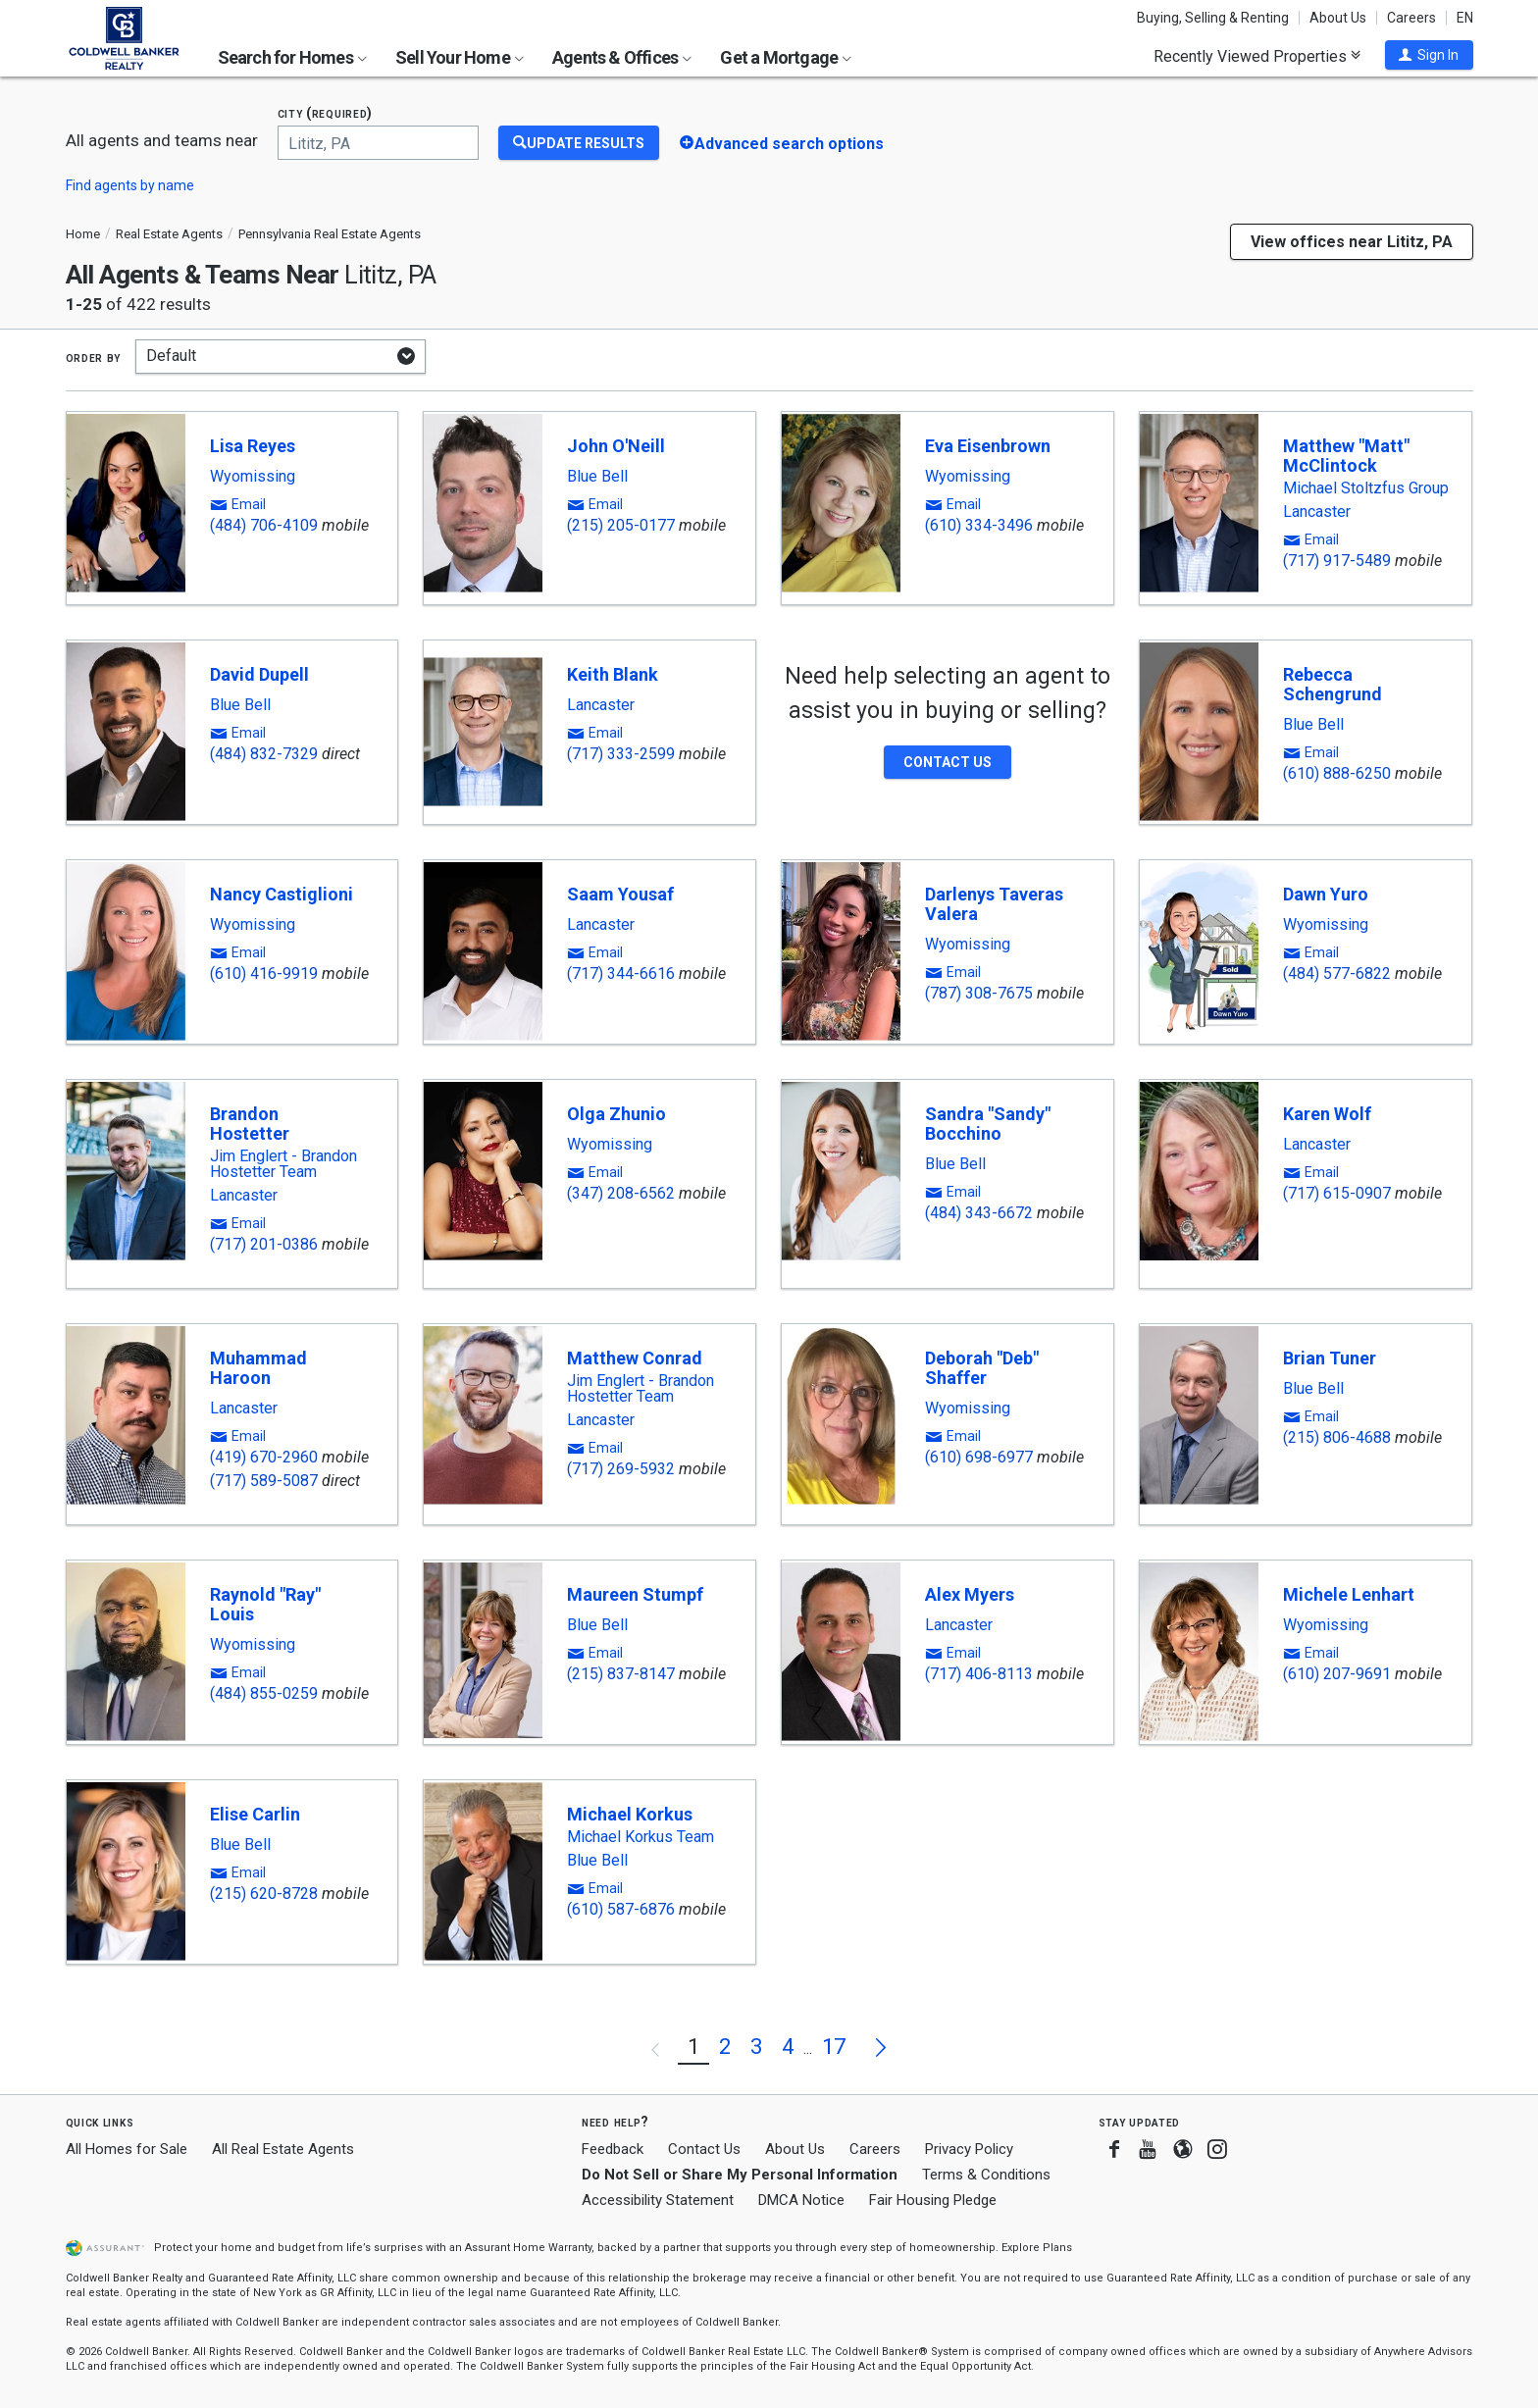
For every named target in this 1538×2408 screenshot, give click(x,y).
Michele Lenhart (1348, 1594)
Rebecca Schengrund (1332, 684)
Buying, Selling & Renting (1213, 18)
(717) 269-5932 (621, 1469)
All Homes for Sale (126, 2149)
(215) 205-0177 (621, 525)
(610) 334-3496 (979, 525)
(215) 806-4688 (1337, 1437)
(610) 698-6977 (979, 1457)
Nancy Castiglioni (281, 894)
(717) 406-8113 (979, 1674)
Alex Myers (969, 1594)
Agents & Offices (622, 57)
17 (834, 2046)
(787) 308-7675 (979, 993)
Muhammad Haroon (258, 1368)
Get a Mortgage (785, 57)
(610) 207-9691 (1337, 1674)
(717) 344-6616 (621, 973)
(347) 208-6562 (621, 1193)
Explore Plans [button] (1036, 2247)
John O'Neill (616, 445)
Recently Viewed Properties (1257, 56)
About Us (1337, 18)
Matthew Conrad (634, 1358)
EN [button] (1465, 18)
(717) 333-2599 (621, 753)
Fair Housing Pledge (933, 2200)
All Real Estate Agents (283, 2149)
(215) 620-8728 (264, 1893)
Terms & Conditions (986, 2174)
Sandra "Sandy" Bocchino (988, 1123)
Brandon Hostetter (249, 1123)
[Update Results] (578, 143)
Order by (94, 357)
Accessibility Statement (658, 2200)
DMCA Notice (801, 2200)
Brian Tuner (1329, 1358)
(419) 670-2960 (264, 1457)
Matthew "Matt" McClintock (1346, 455)
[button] (1429, 55)
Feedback (612, 2149)
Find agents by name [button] (130, 185)
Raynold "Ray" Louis (265, 1604)
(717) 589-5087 (264, 1480)
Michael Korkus (629, 1814)
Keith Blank (612, 674)
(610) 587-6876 (621, 1909)
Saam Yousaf (620, 894)
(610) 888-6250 (1337, 773)
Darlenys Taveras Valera (994, 904)
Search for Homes (292, 57)
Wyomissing (252, 477)
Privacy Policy (969, 2149)
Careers (1411, 18)
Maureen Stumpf (635, 1594)
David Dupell (259, 674)
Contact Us (704, 2149)
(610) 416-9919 (264, 973)
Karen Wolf (1327, 1113)
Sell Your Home (459, 57)
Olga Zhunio (616, 1113)
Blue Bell (597, 477)
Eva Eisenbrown (988, 445)
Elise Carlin (255, 1814)
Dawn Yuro (1325, 894)
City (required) (326, 113)
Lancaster (1317, 512)
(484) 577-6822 (1337, 973)
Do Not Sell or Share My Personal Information (739, 2174)
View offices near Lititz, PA (1352, 241)
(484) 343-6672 (979, 1213)
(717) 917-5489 (1337, 560)
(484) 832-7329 (264, 753)
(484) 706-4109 (264, 525)
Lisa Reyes (252, 445)
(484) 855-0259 (264, 1693)
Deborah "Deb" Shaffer (982, 1368)
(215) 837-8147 (621, 1674)
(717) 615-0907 (1337, 1193)
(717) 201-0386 (264, 1244)
